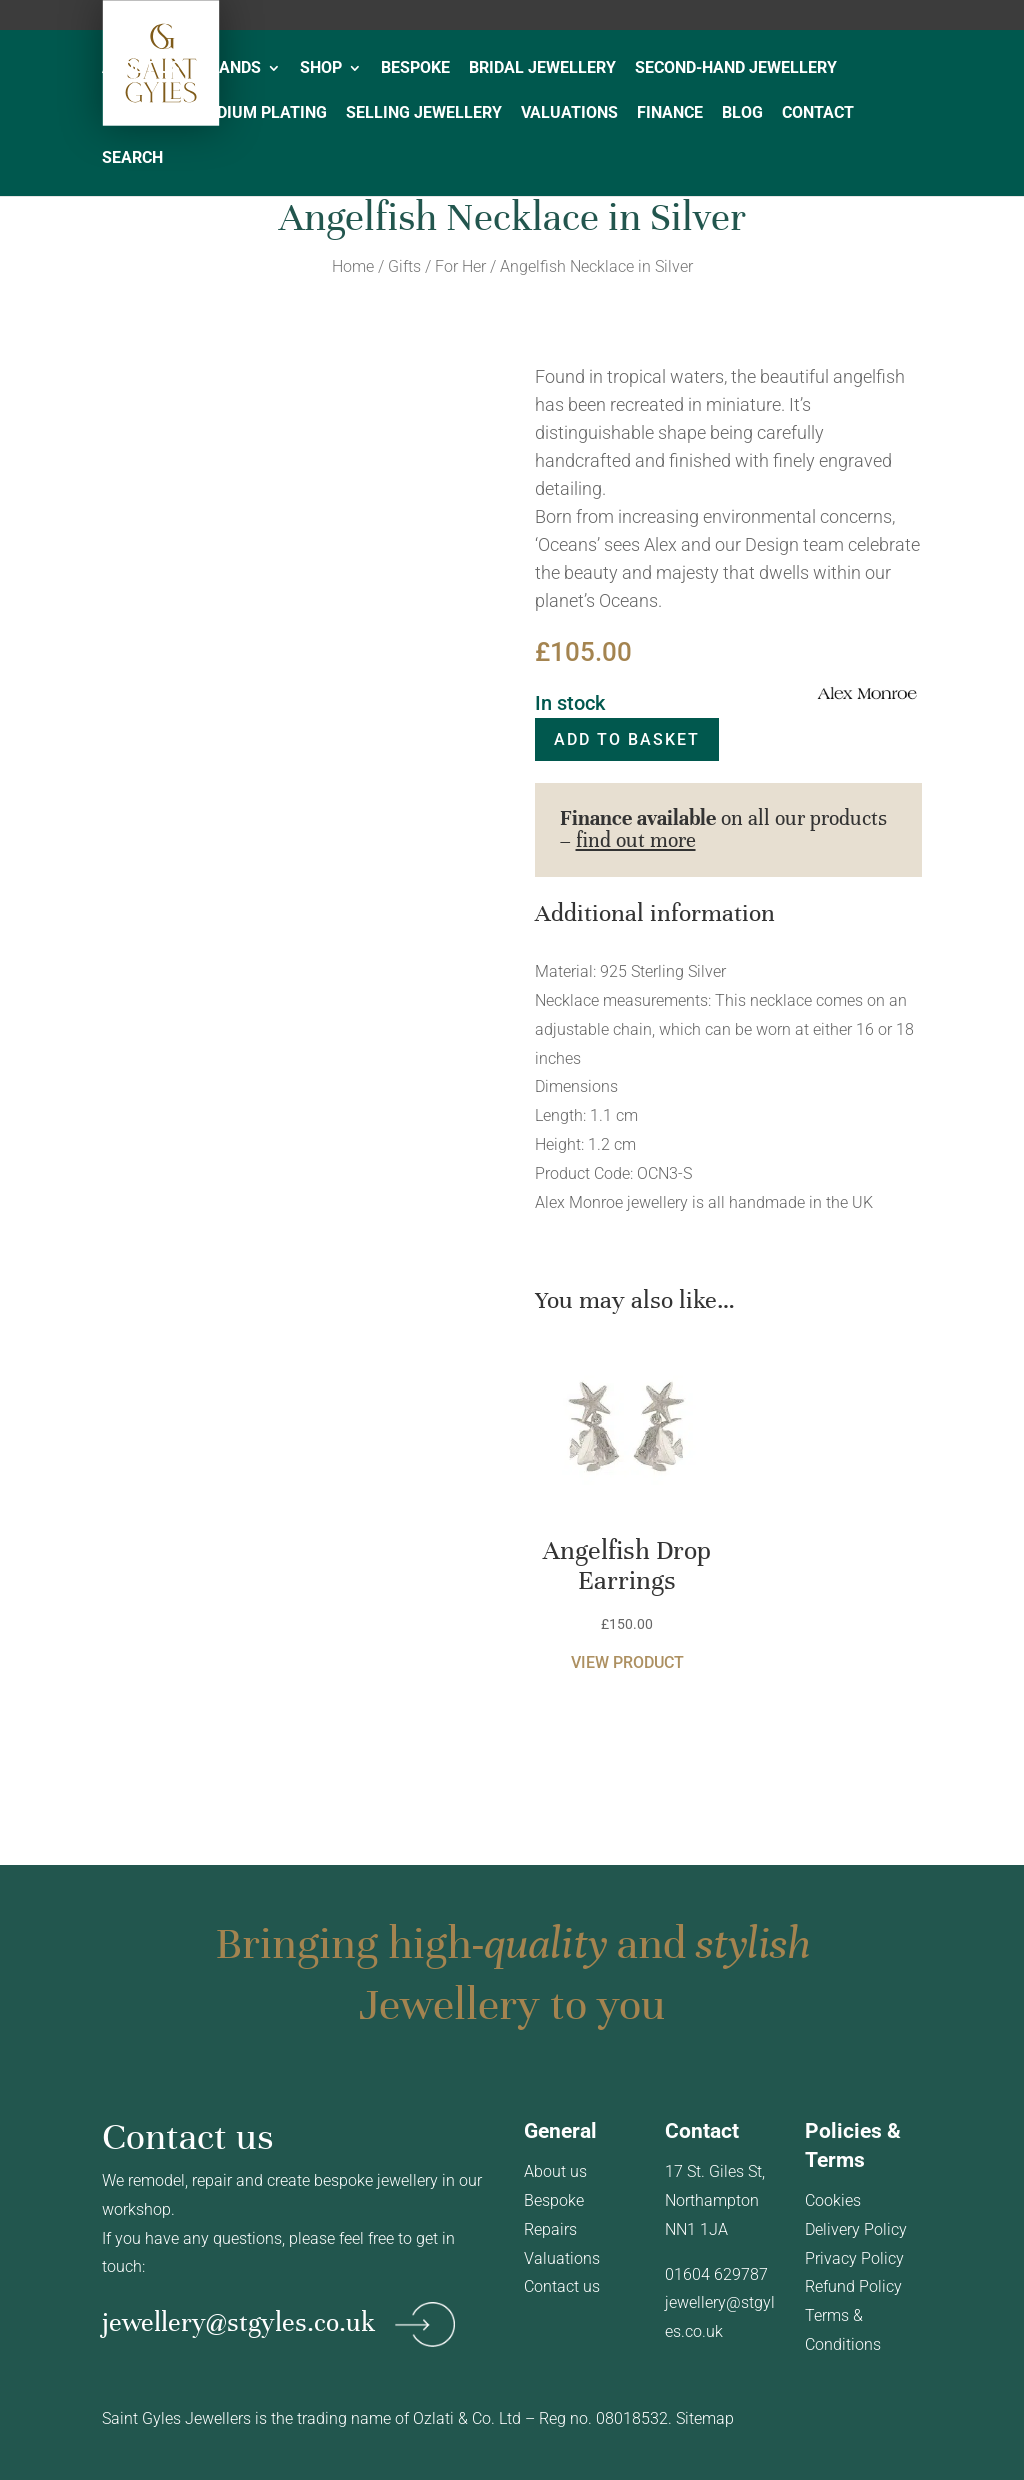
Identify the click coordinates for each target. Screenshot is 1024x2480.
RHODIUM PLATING (256, 114)
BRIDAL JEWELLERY (542, 69)
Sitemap (705, 2418)
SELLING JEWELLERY (424, 114)
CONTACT (818, 114)
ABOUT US (141, 69)
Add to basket (627, 739)
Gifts (404, 266)
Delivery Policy (856, 2229)
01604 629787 (716, 2274)
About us (555, 2171)
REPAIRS (134, 114)
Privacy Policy (854, 2258)
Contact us (562, 2286)
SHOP (321, 69)
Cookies (833, 2200)
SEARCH (132, 159)
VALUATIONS (569, 114)
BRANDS (230, 69)
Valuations (562, 2258)
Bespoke (554, 2200)
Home (353, 266)
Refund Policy (853, 2286)
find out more (636, 840)
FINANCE (670, 114)
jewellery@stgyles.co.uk (238, 2321)
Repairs (550, 2229)
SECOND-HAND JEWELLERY (736, 69)
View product (627, 1662)
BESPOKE (415, 69)
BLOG (742, 114)
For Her (460, 266)
